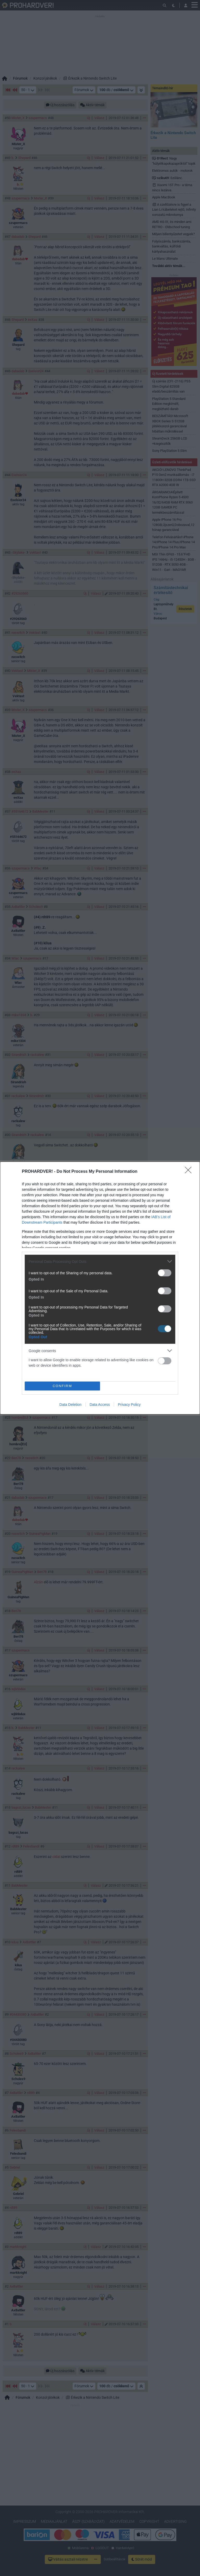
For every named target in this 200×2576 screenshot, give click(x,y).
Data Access (100, 1404)
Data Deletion (70, 1404)
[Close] (190, 1172)
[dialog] (100, 1288)
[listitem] (100, 1261)
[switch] (164, 1272)
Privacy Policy (129, 1404)
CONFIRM (62, 1386)
